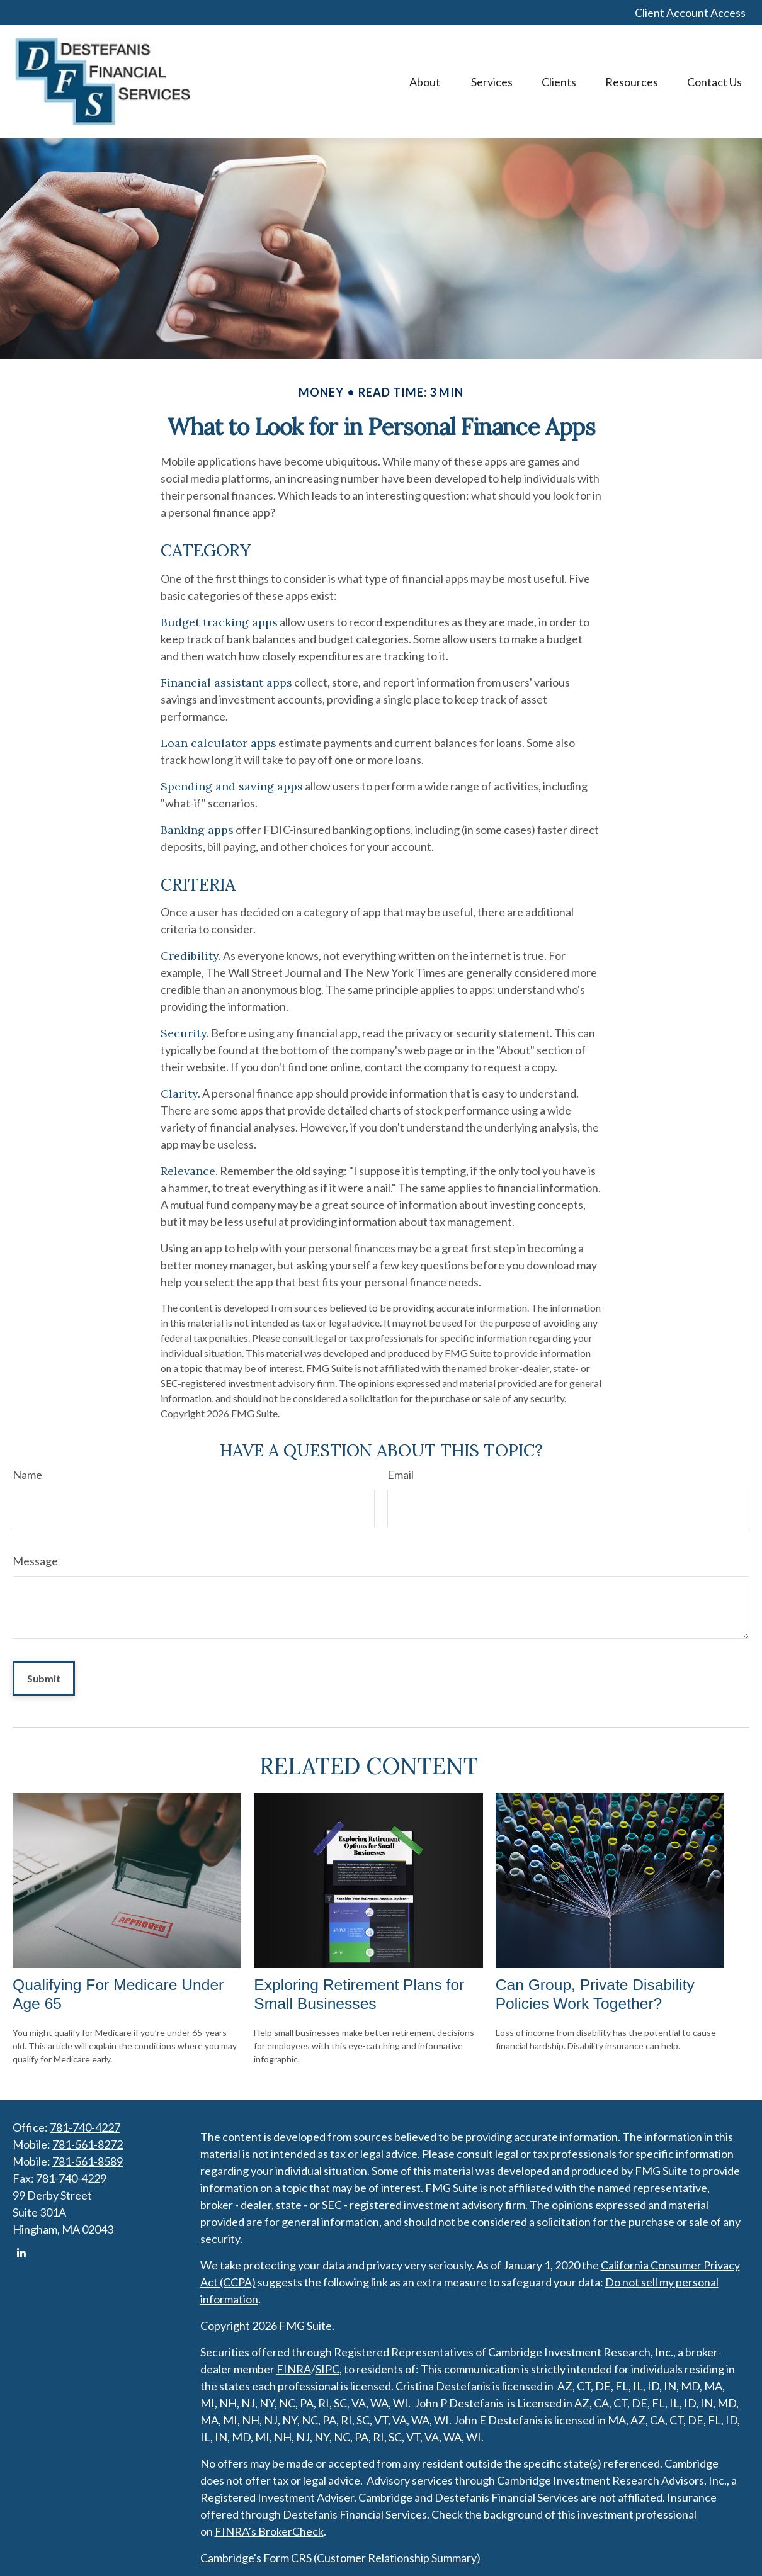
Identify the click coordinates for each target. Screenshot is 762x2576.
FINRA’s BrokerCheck (269, 2531)
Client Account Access (690, 13)
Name (27, 1475)
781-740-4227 (85, 2127)
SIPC (327, 2369)
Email (400, 1475)
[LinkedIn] (21, 2252)
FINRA (293, 2369)
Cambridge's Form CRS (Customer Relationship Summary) (340, 2558)
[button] (425, 82)
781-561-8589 (87, 2161)
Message (35, 1561)
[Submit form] (44, 1678)
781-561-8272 (87, 2144)
